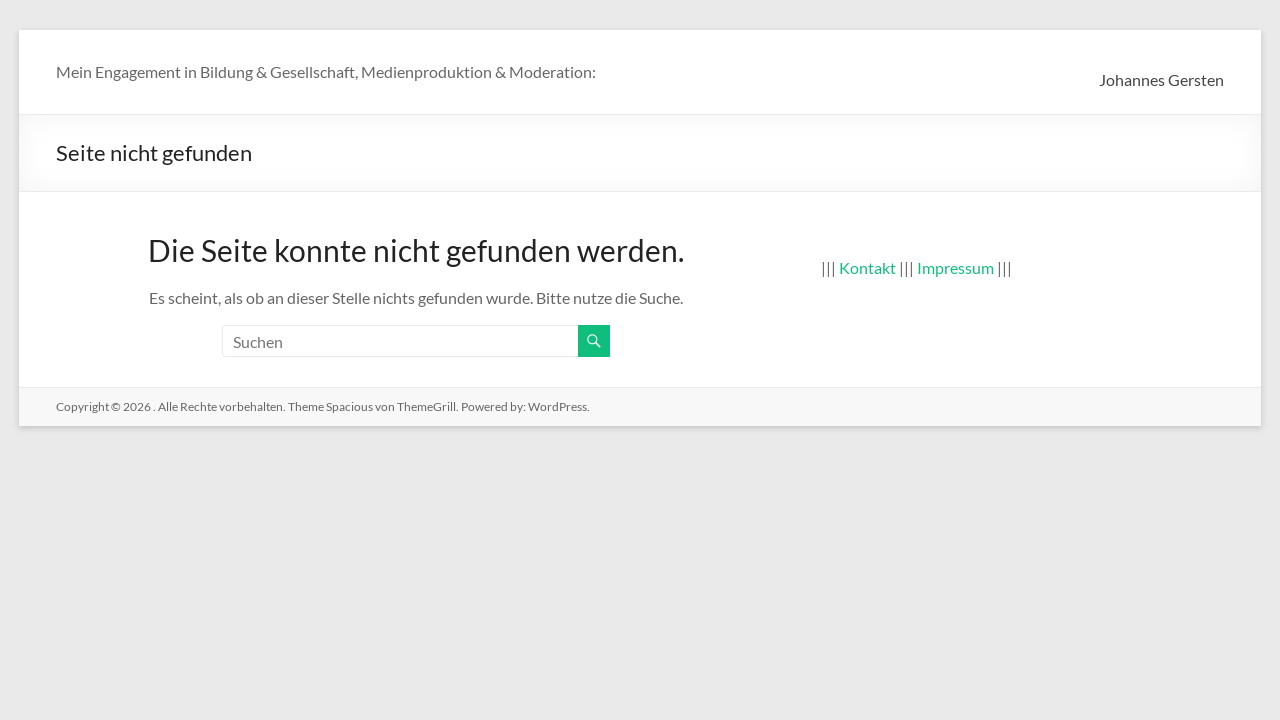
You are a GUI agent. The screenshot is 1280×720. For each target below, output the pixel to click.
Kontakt (867, 267)
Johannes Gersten (1161, 79)
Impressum (955, 267)
